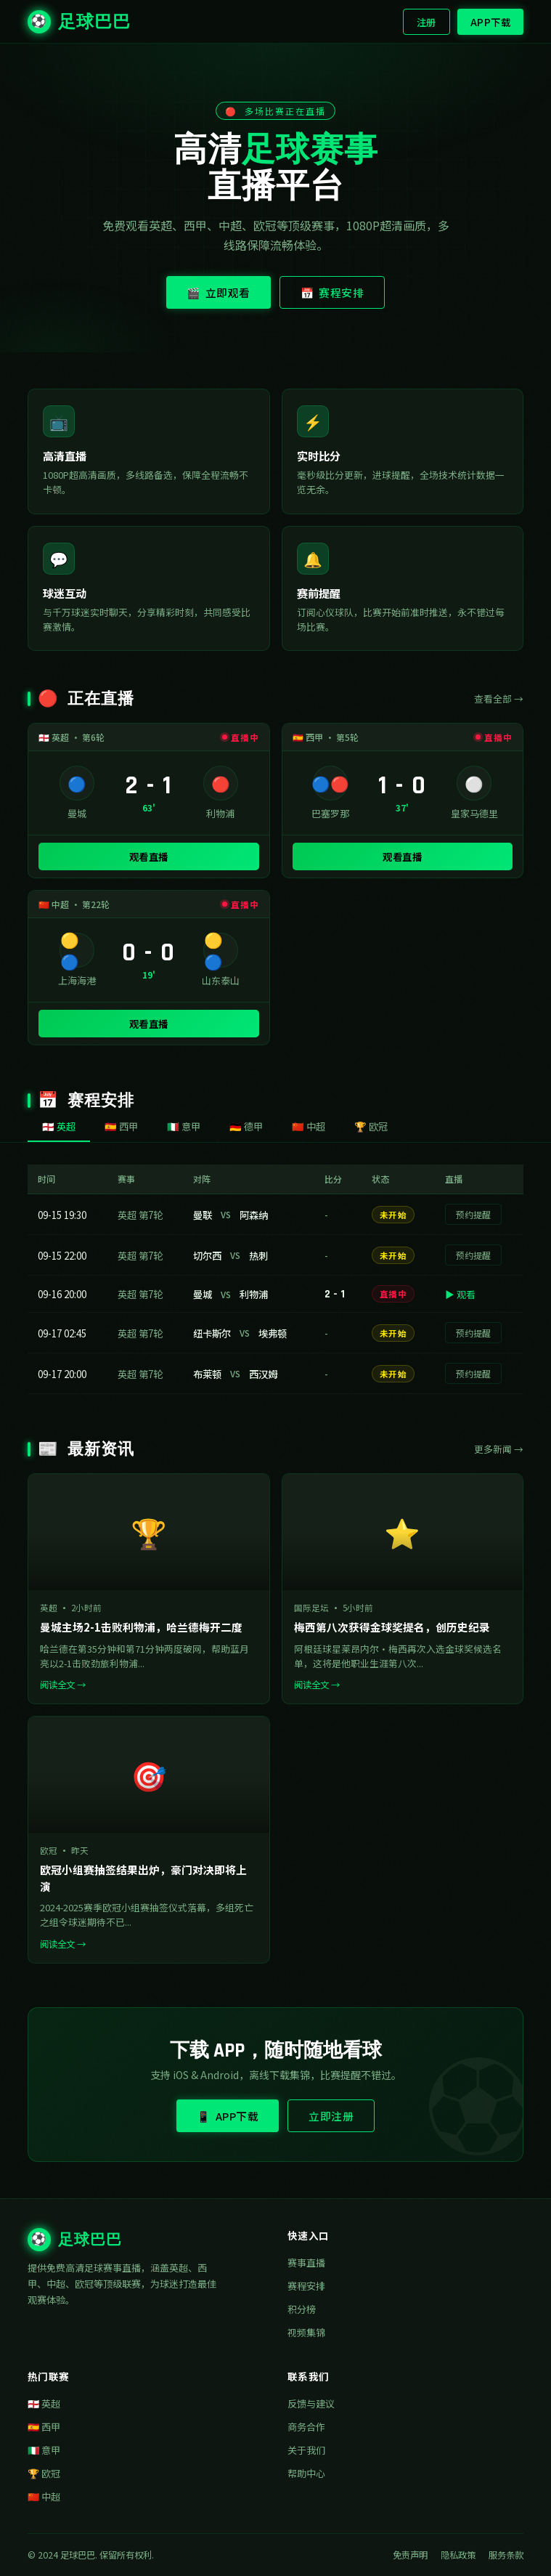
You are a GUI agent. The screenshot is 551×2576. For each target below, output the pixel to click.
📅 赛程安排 (332, 292)
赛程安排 (306, 2286)
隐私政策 (458, 2554)
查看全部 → (498, 698)
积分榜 (301, 2309)
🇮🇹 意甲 (44, 2450)
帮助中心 (306, 2473)
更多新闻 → (498, 1449)
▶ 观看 (460, 1294)
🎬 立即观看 (218, 292)
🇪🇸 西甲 (44, 2427)
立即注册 (331, 2115)
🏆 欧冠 (44, 2473)
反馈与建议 (311, 2403)
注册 (426, 22)
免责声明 (410, 2554)
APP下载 (490, 22)
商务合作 (306, 2427)
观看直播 (148, 856)
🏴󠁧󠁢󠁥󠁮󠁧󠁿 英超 (44, 2403)
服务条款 (506, 2554)
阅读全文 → (63, 1684)
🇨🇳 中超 (44, 2496)
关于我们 (306, 2450)
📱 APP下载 (227, 2115)
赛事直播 (306, 2262)
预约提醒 (473, 1214)
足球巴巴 (79, 21)
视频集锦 (306, 2332)
